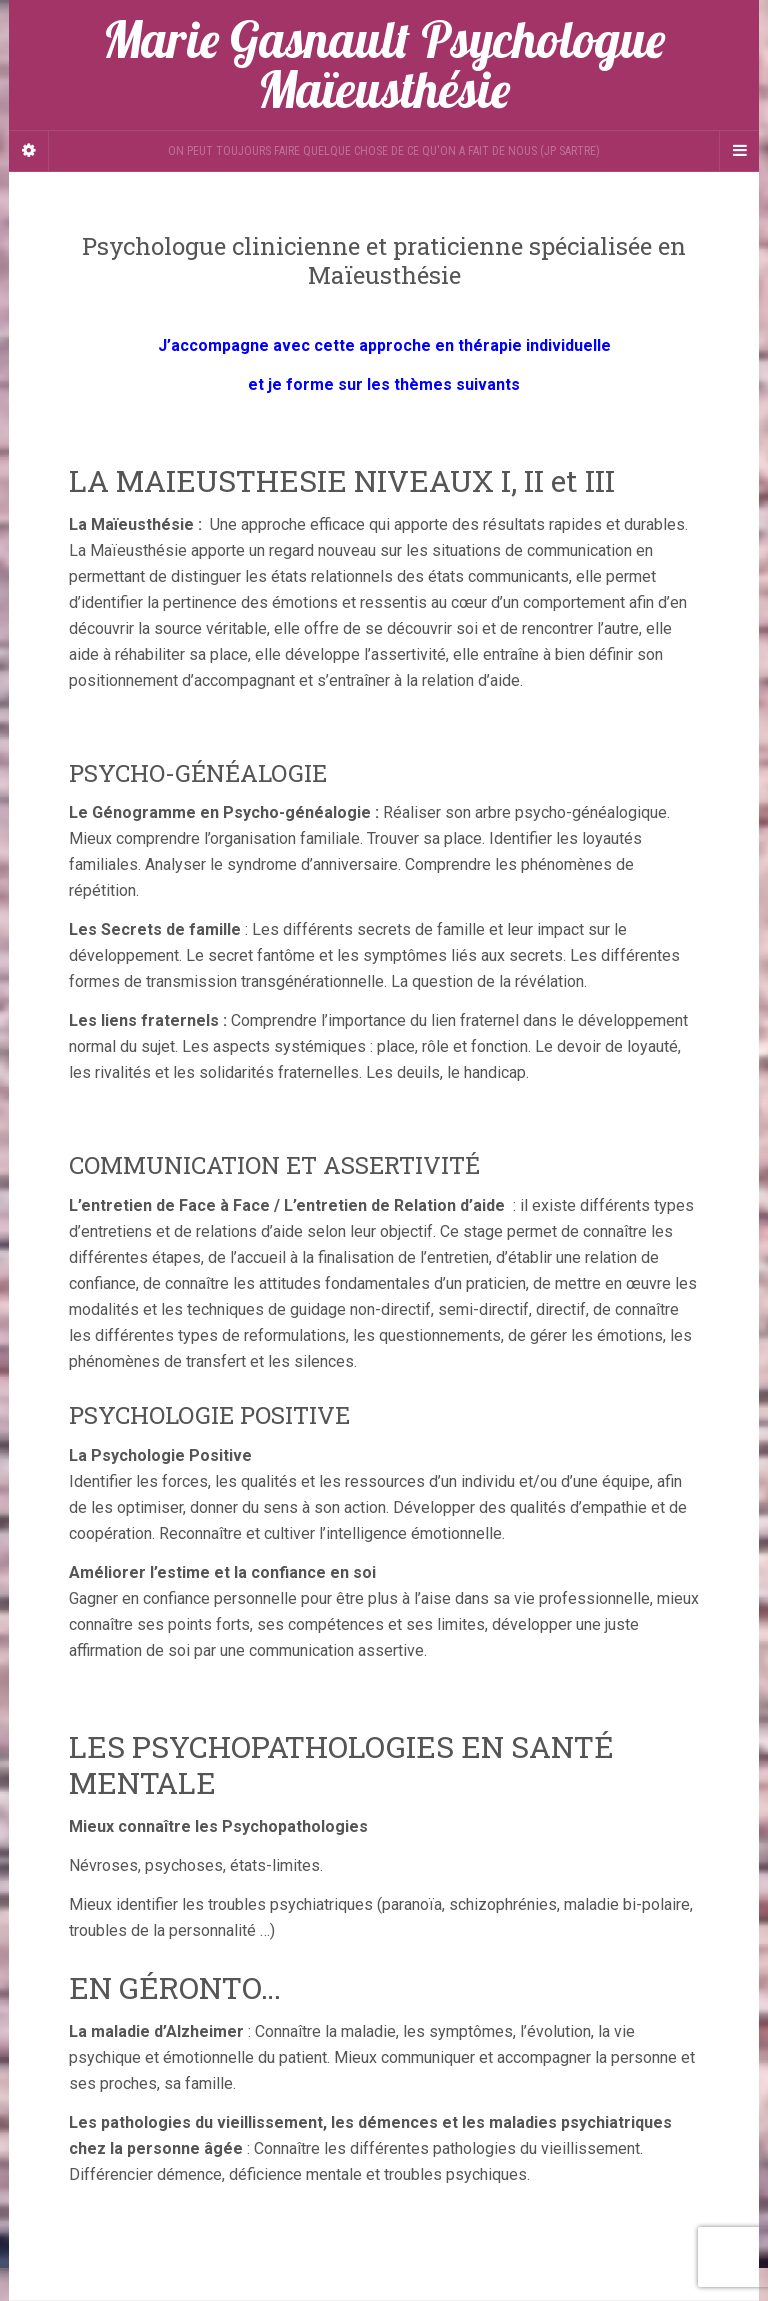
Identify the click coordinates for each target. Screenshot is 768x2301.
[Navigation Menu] (739, 151)
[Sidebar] (29, 151)
